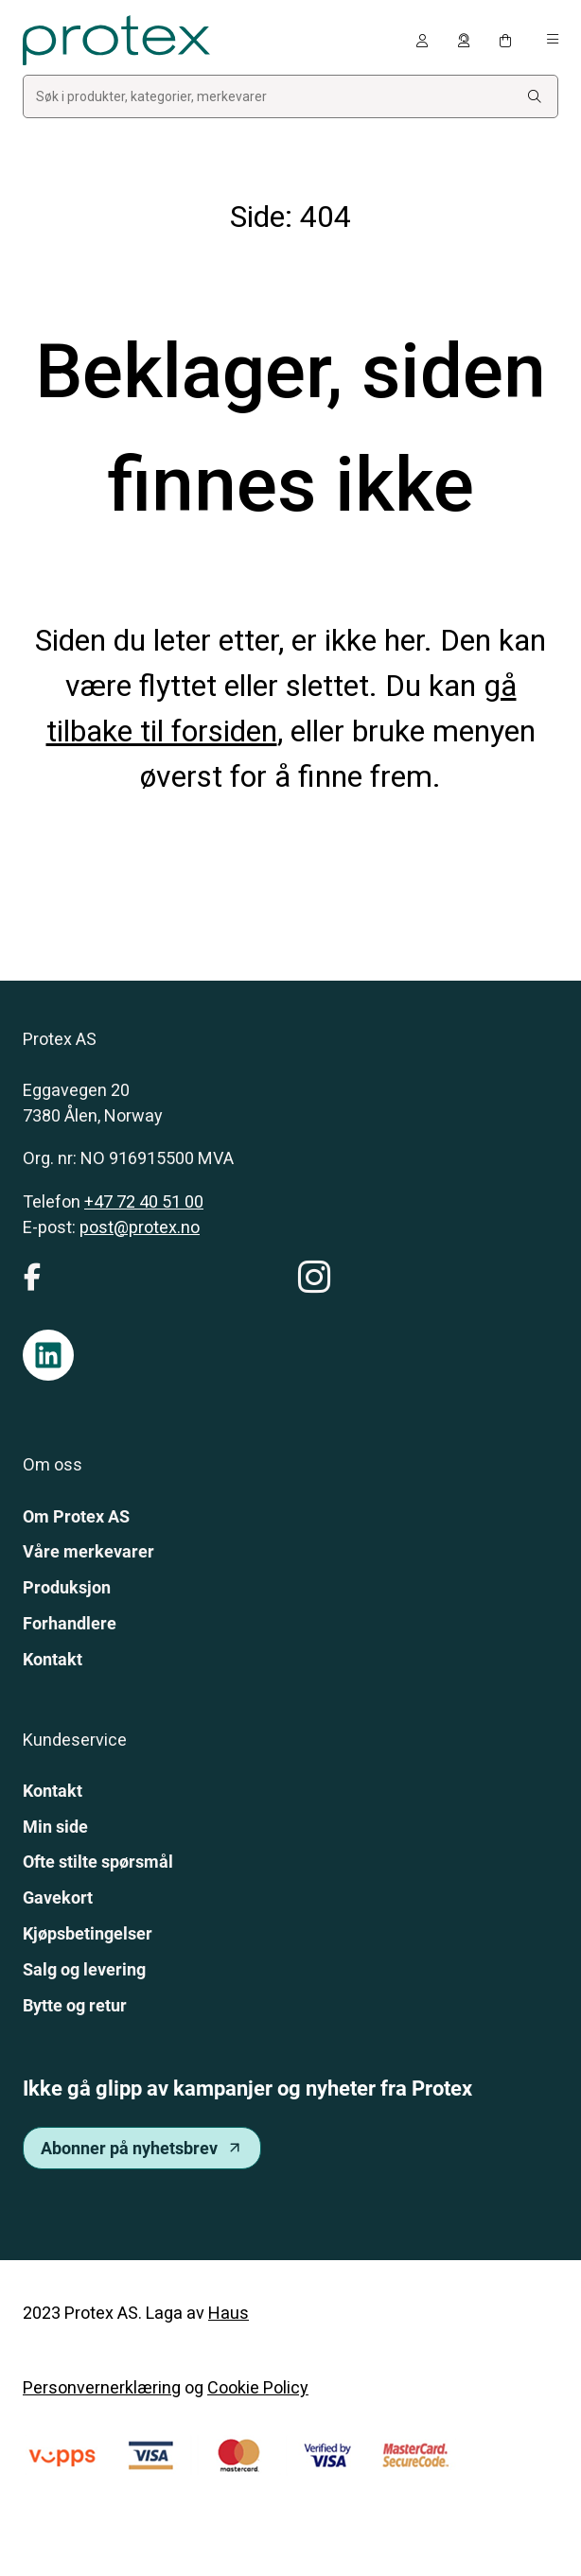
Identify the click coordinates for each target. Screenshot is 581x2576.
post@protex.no (139, 1227)
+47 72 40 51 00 (143, 1201)
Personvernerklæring (102, 2387)
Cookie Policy (257, 2387)
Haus (228, 2313)
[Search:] (534, 97)
